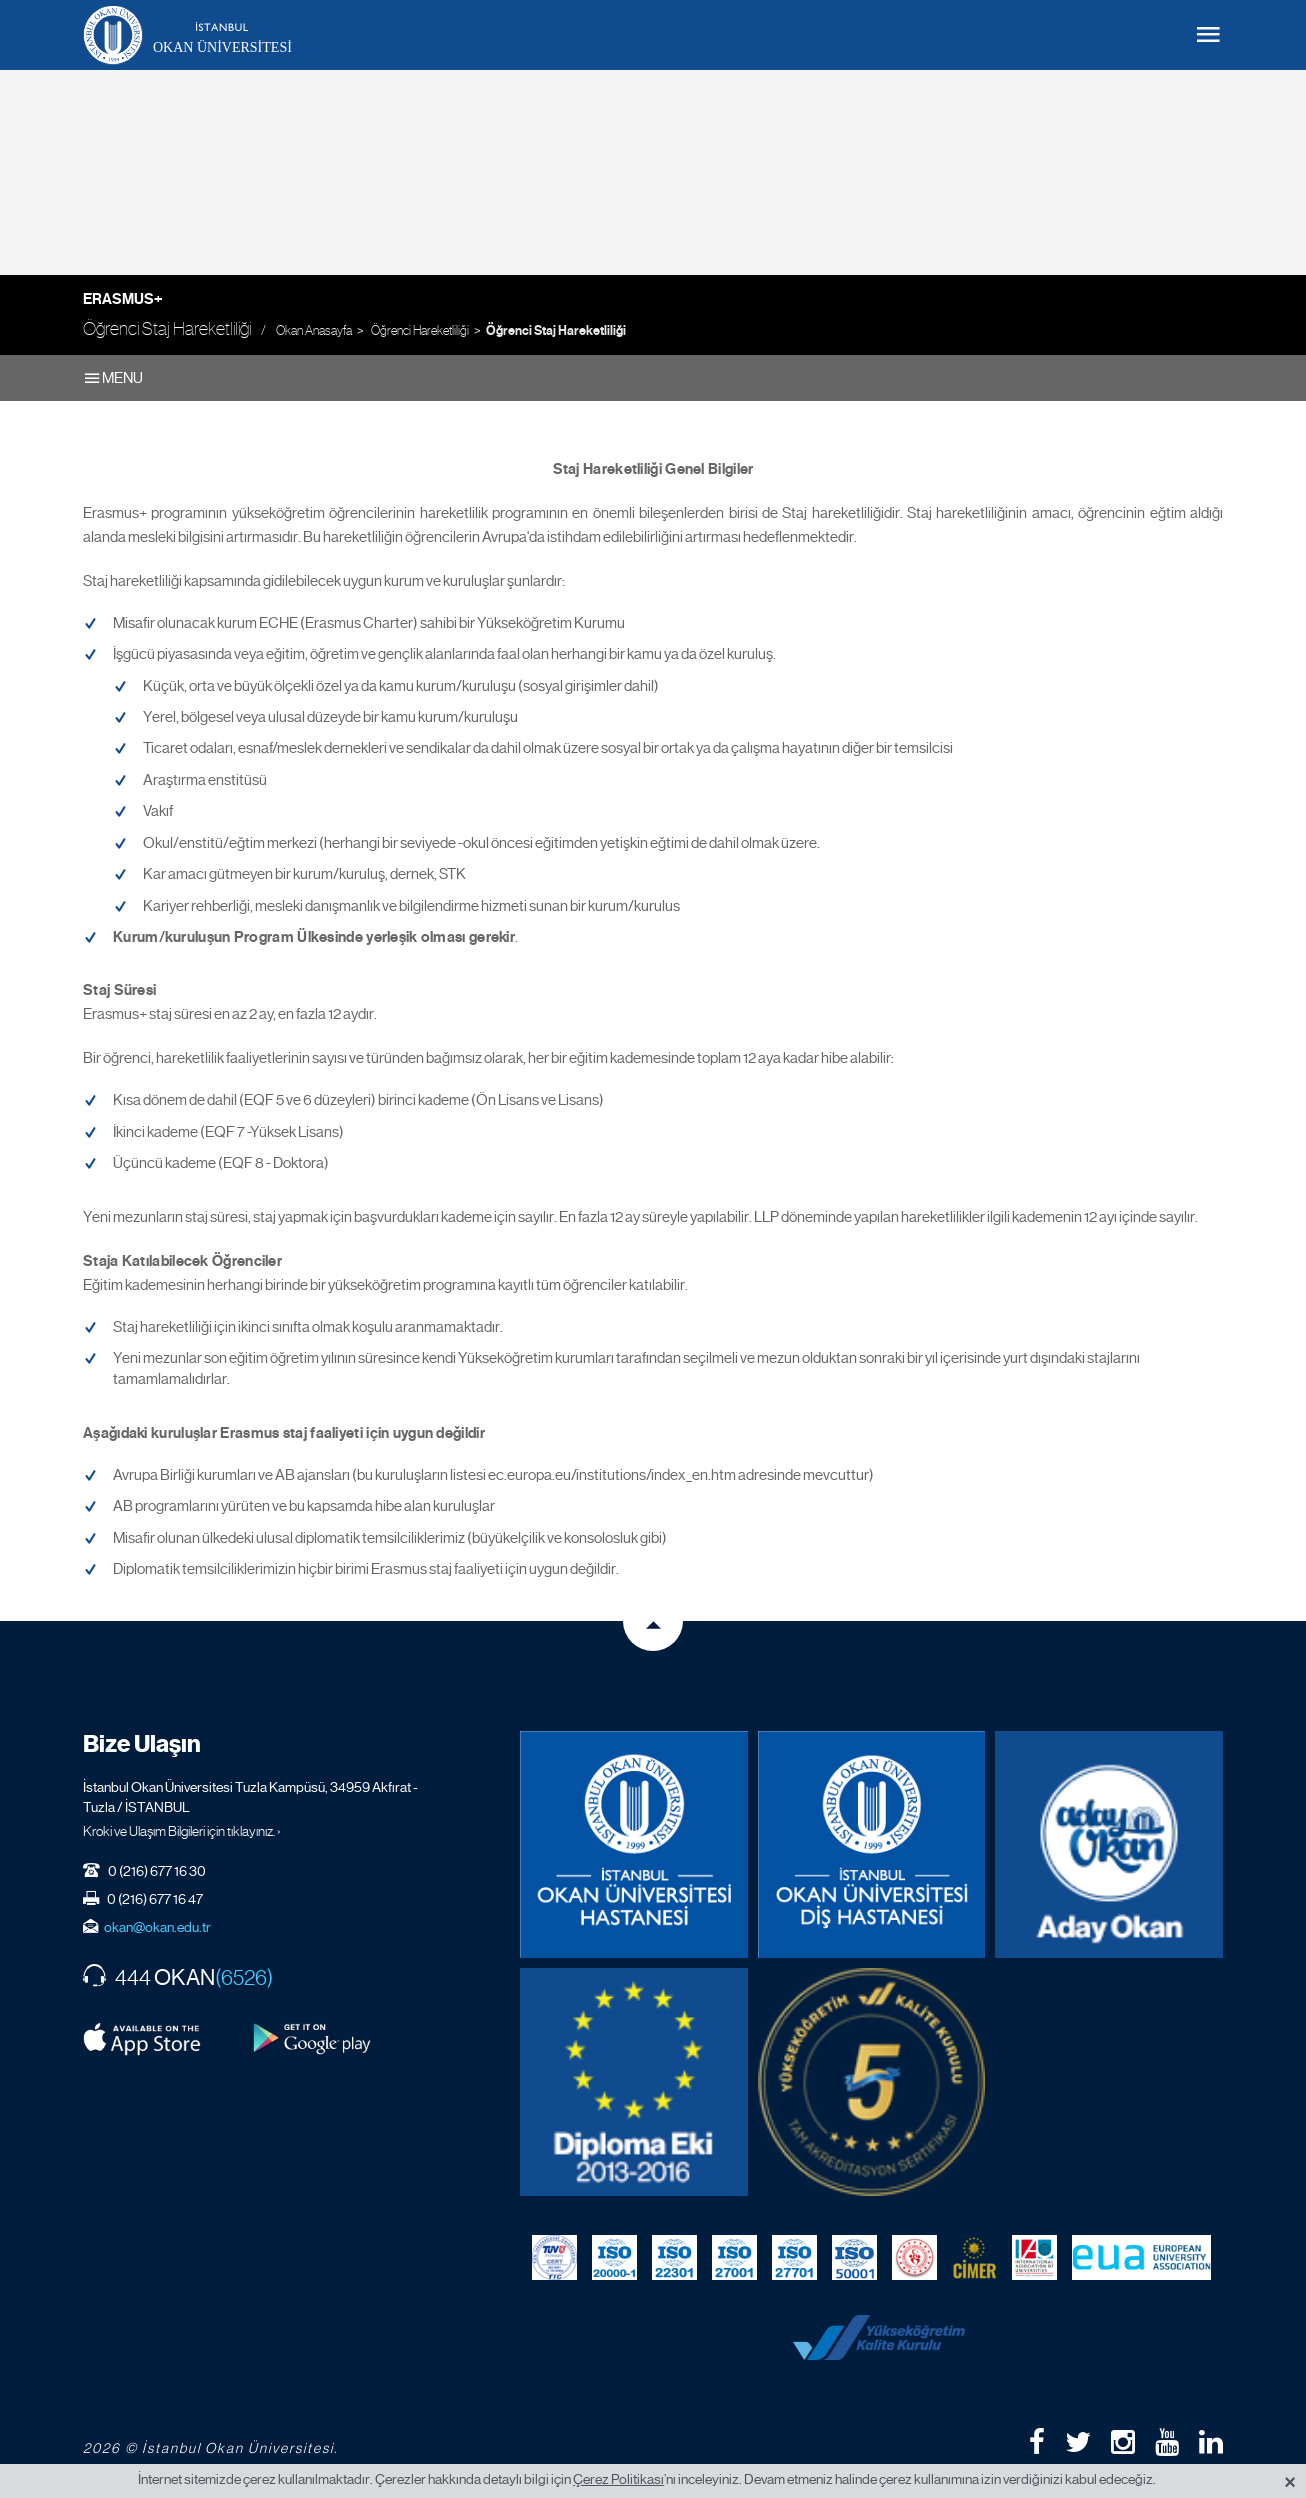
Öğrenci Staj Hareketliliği (556, 331)
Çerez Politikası (618, 2479)
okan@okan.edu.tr (157, 1927)
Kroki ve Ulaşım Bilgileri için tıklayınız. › (182, 1831)
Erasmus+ (123, 299)
